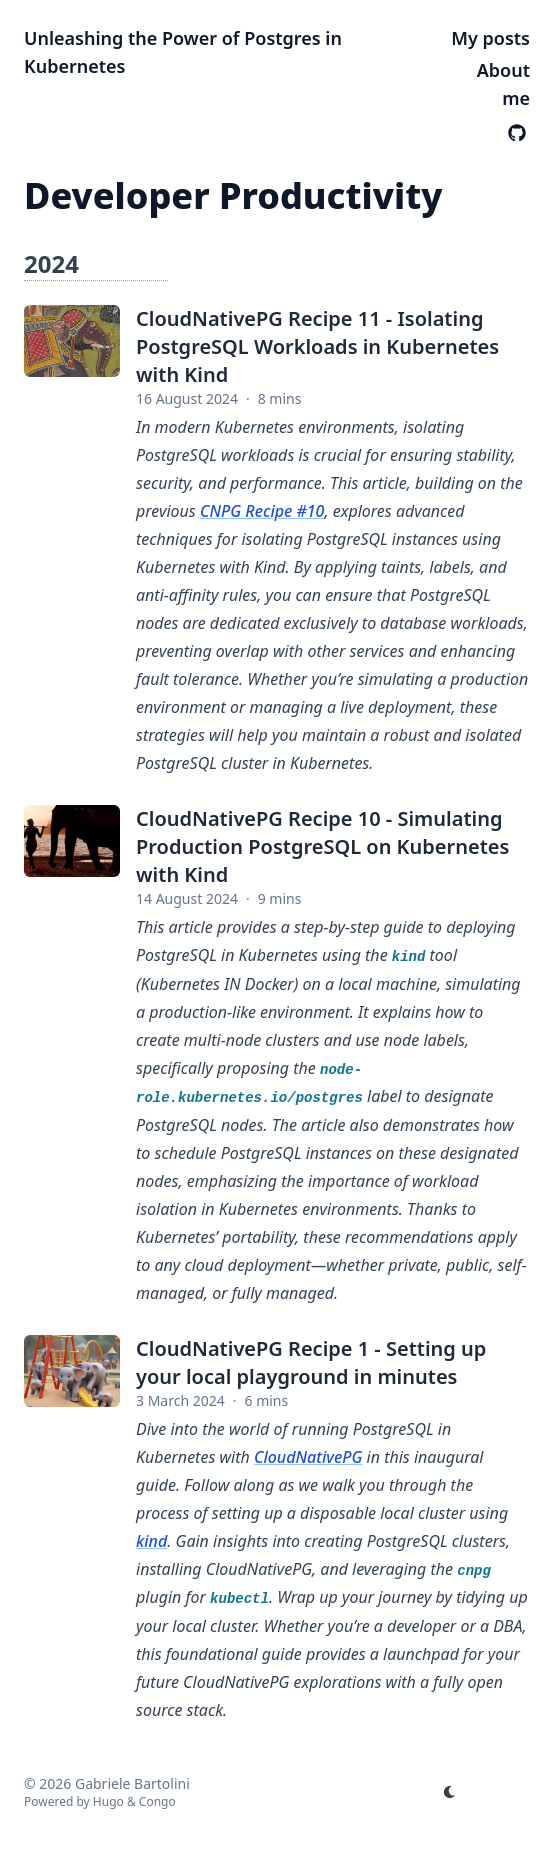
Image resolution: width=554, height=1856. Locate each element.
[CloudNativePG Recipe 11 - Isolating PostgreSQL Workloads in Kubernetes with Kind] (72, 341)
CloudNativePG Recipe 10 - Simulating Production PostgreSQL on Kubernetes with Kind (322, 846)
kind (151, 1541)
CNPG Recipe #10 (262, 511)
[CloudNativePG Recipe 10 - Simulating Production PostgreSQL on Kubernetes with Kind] (72, 841)
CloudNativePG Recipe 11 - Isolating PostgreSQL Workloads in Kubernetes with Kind (317, 346)
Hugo (108, 1801)
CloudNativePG (308, 1457)
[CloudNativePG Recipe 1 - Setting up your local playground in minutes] (72, 1371)
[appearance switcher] (450, 1792)
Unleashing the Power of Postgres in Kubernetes (183, 52)
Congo (157, 1801)
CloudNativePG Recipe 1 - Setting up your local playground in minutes (311, 1362)
